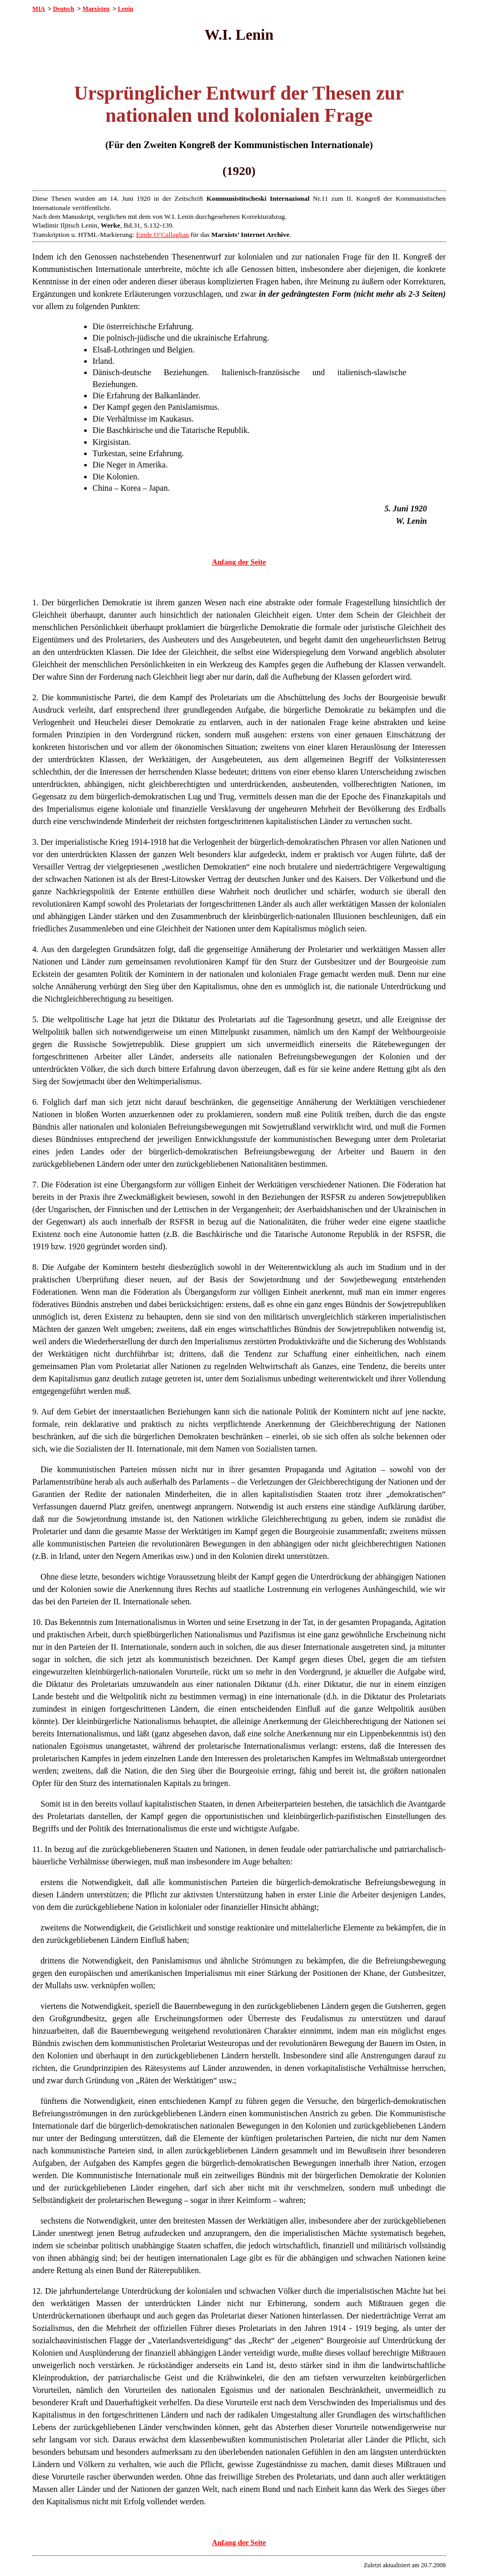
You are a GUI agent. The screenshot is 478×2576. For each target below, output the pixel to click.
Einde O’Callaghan (162, 234)
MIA (39, 8)
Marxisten (96, 8)
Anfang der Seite (239, 562)
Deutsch (63, 8)
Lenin (125, 8)
